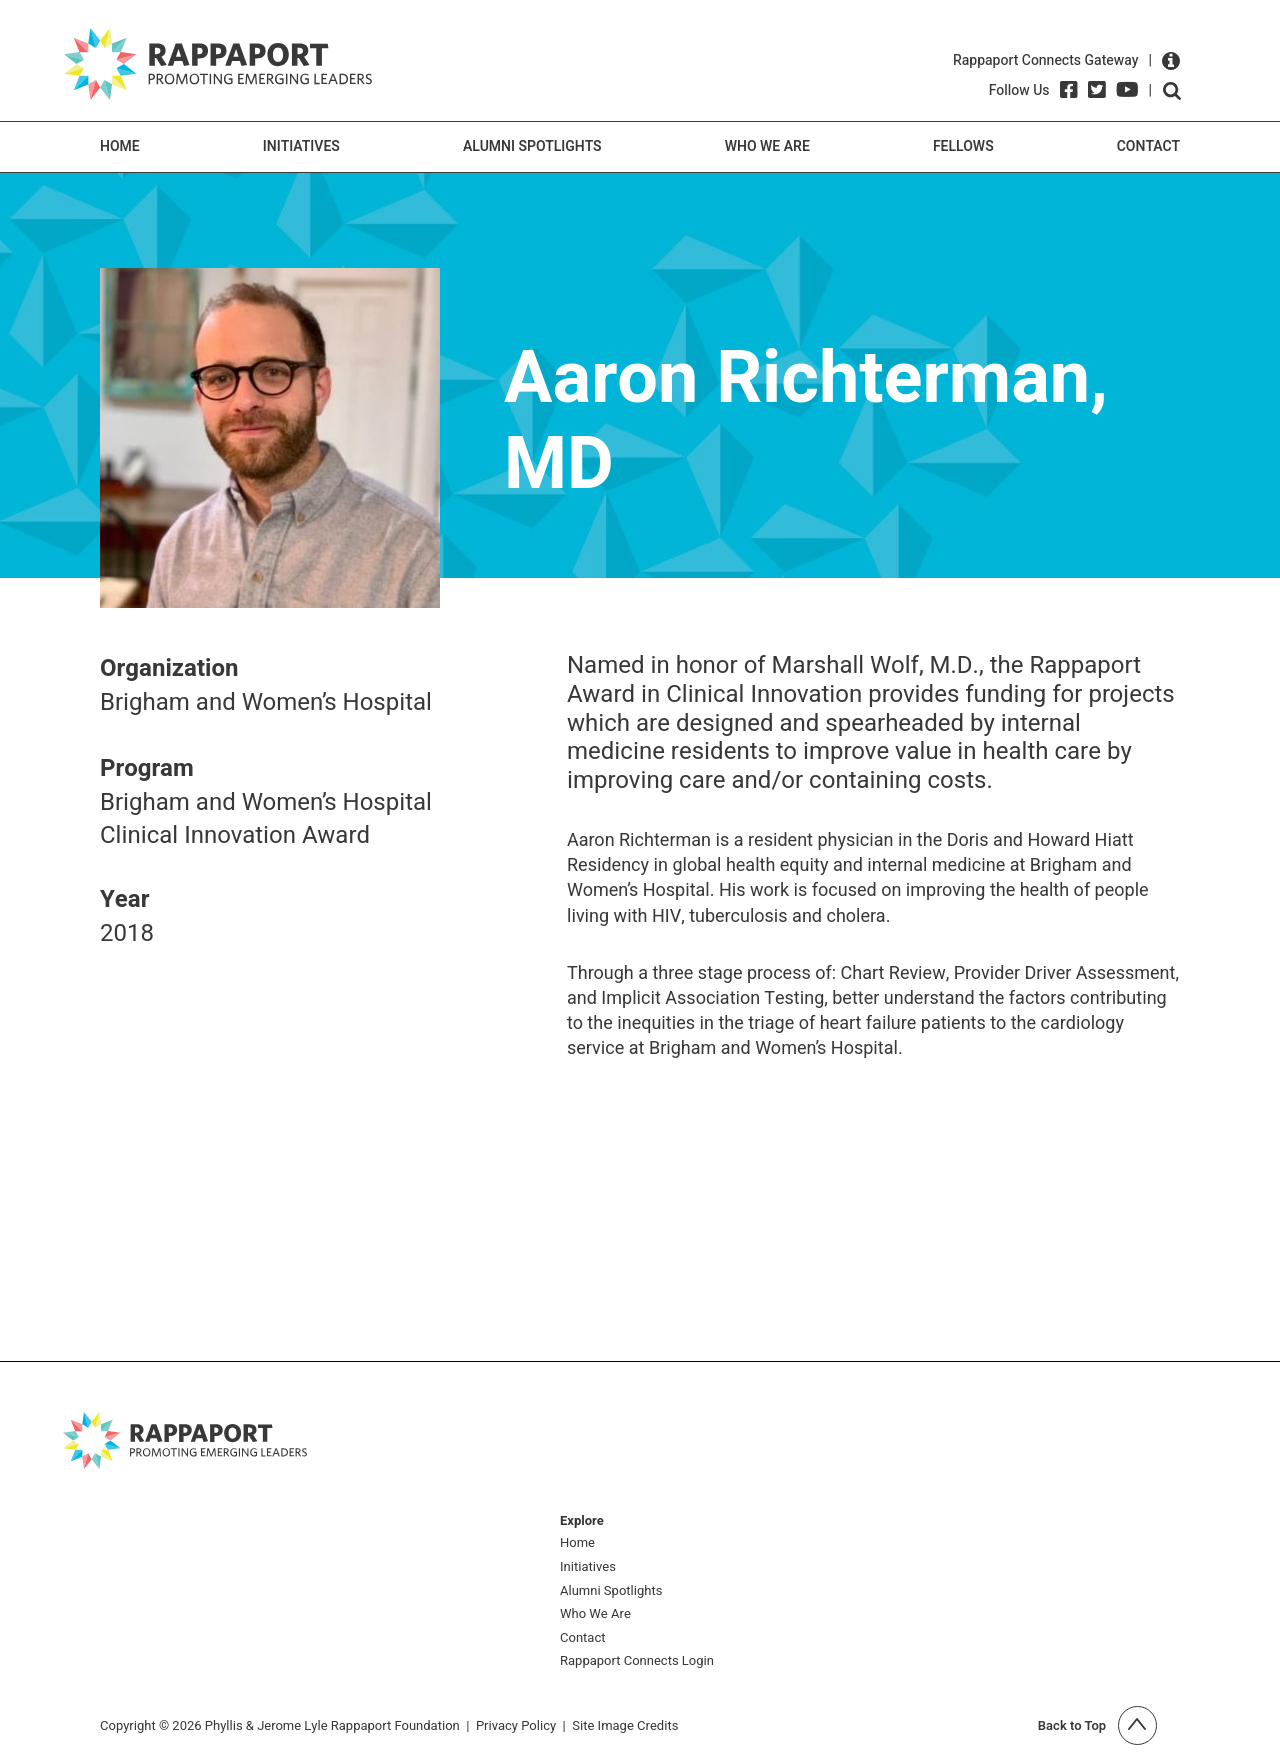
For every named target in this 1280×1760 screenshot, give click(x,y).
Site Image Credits (625, 1725)
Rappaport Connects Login (637, 1661)
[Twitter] (1097, 90)
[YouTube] (1127, 90)
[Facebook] (1069, 90)
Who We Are (767, 146)
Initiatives (301, 146)
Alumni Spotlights (532, 146)
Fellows (963, 146)
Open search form (1172, 91)
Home (120, 146)
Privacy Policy (516, 1725)
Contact (1148, 146)
